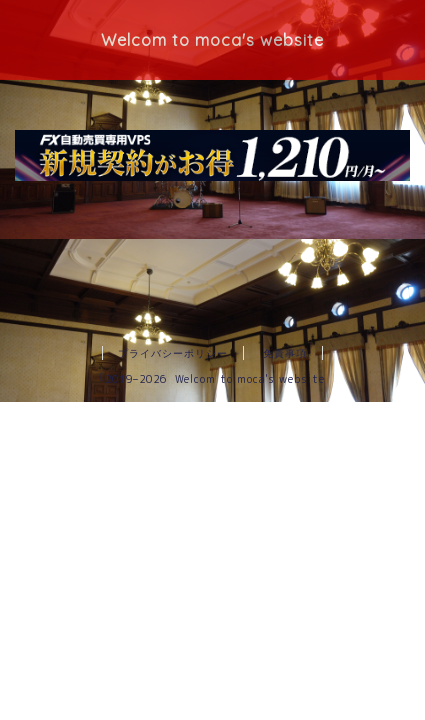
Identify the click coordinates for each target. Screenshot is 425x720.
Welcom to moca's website (212, 40)
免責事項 (285, 353)
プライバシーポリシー (173, 353)
